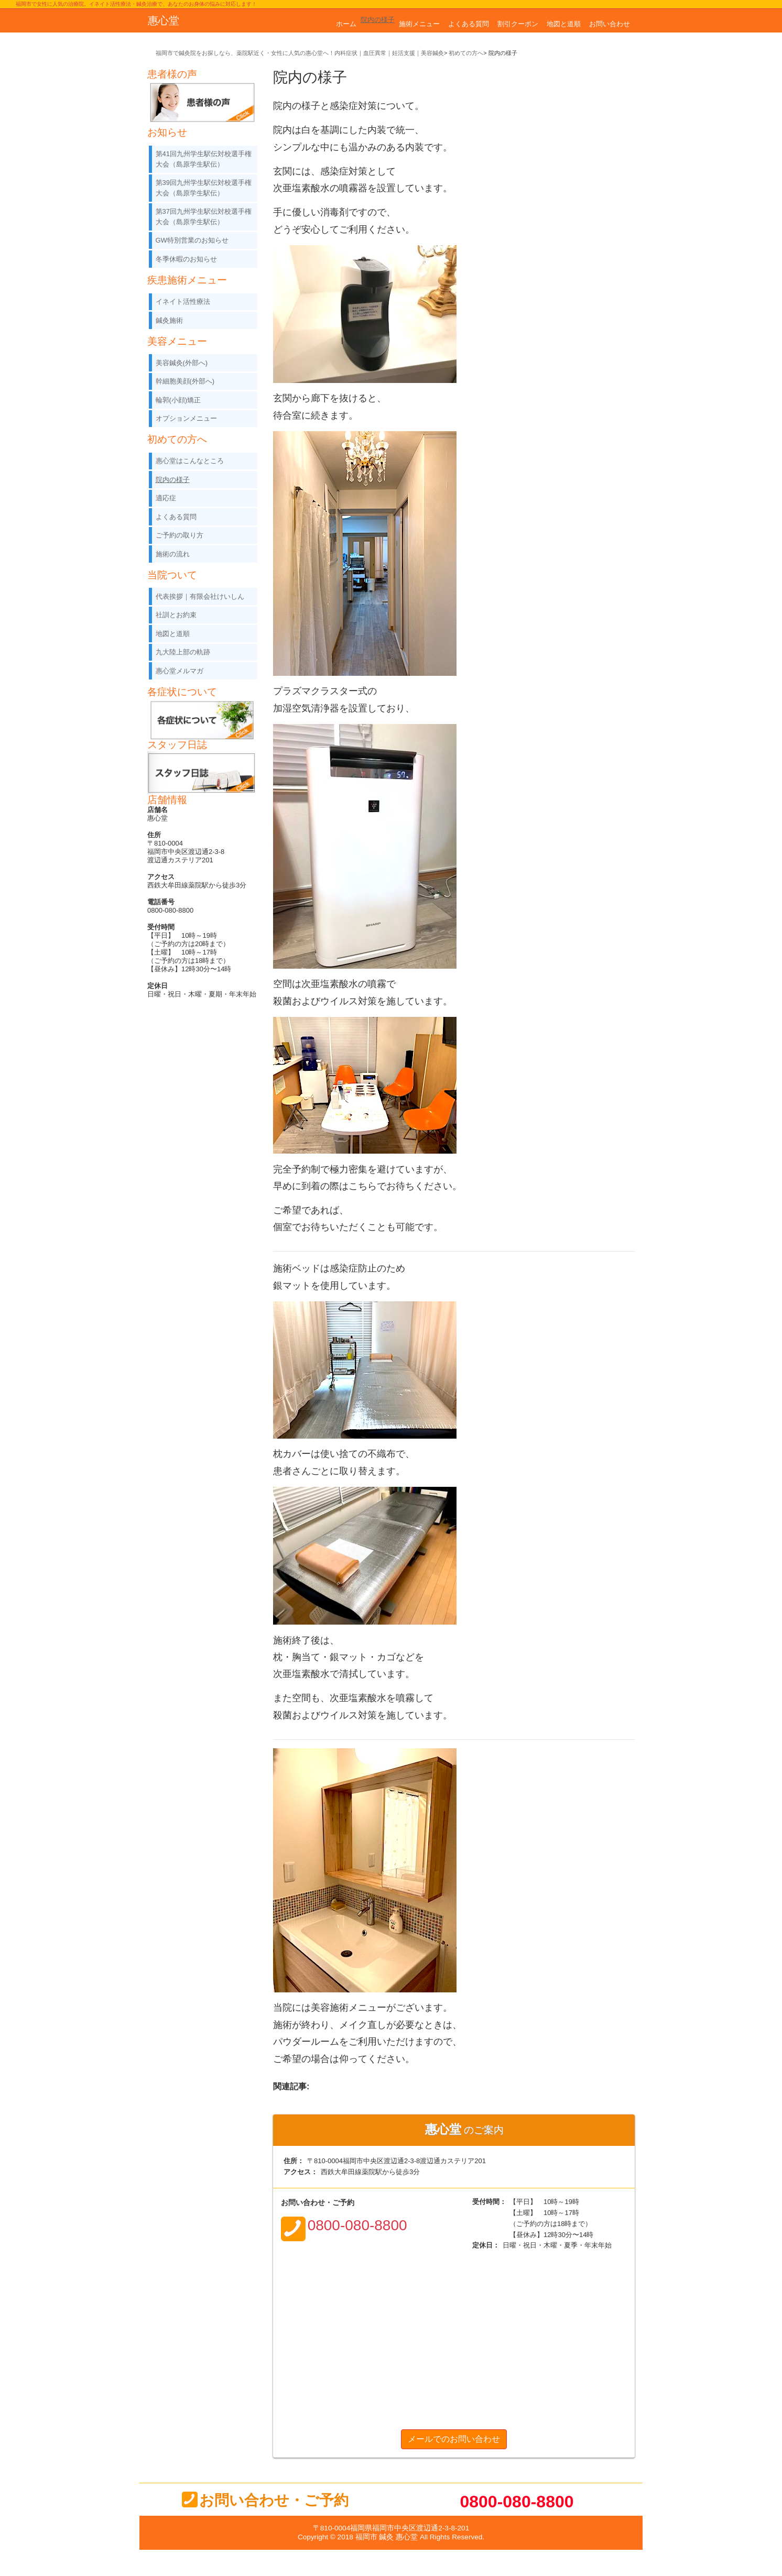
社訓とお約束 (176, 615)
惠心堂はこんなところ (190, 461)
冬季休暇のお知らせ (186, 259)
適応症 (166, 498)
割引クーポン (517, 24)
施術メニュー (419, 24)
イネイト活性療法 (183, 301)
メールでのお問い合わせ (454, 2439)
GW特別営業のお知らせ (192, 240)
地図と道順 (564, 24)
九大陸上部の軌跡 (183, 652)
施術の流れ (173, 554)
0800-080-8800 (516, 2501)
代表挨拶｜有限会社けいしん (200, 596)
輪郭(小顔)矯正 (178, 400)
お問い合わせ (609, 24)
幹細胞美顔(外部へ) (185, 381)
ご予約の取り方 (179, 535)
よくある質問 (468, 24)
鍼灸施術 (169, 320)
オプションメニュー (186, 418)
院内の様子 (378, 20)
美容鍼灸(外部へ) (182, 363)
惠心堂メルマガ (179, 671)
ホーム (346, 24)
